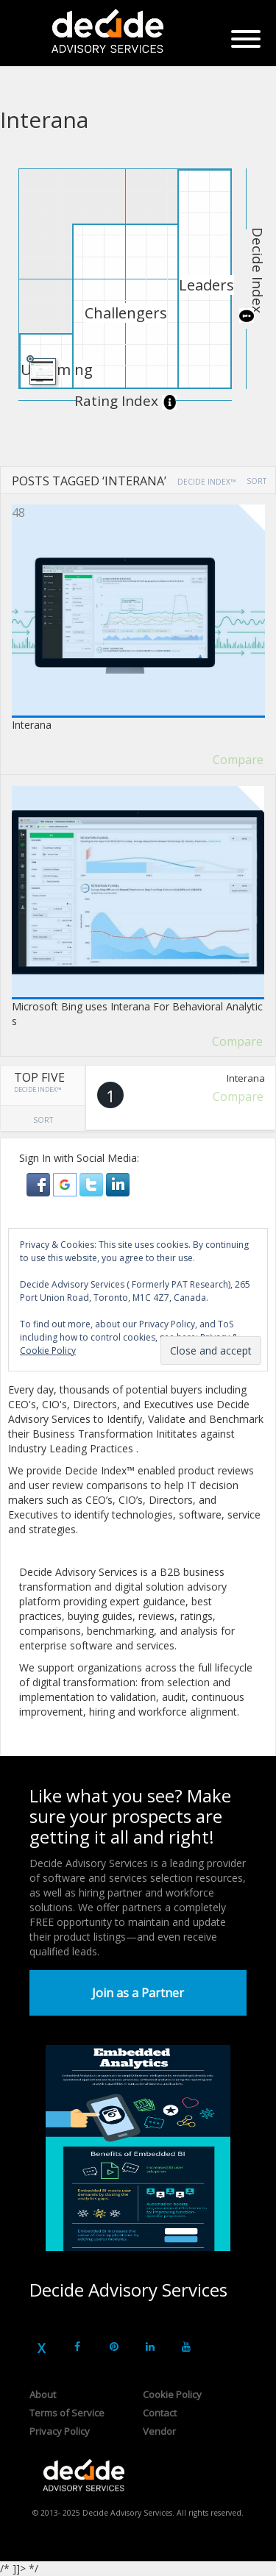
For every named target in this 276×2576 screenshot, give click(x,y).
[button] (39, 1184)
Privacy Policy (59, 2431)
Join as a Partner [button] (138, 1993)
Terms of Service (67, 2412)
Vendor (159, 2431)
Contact (160, 2412)
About (42, 2394)
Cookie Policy (172, 2394)
